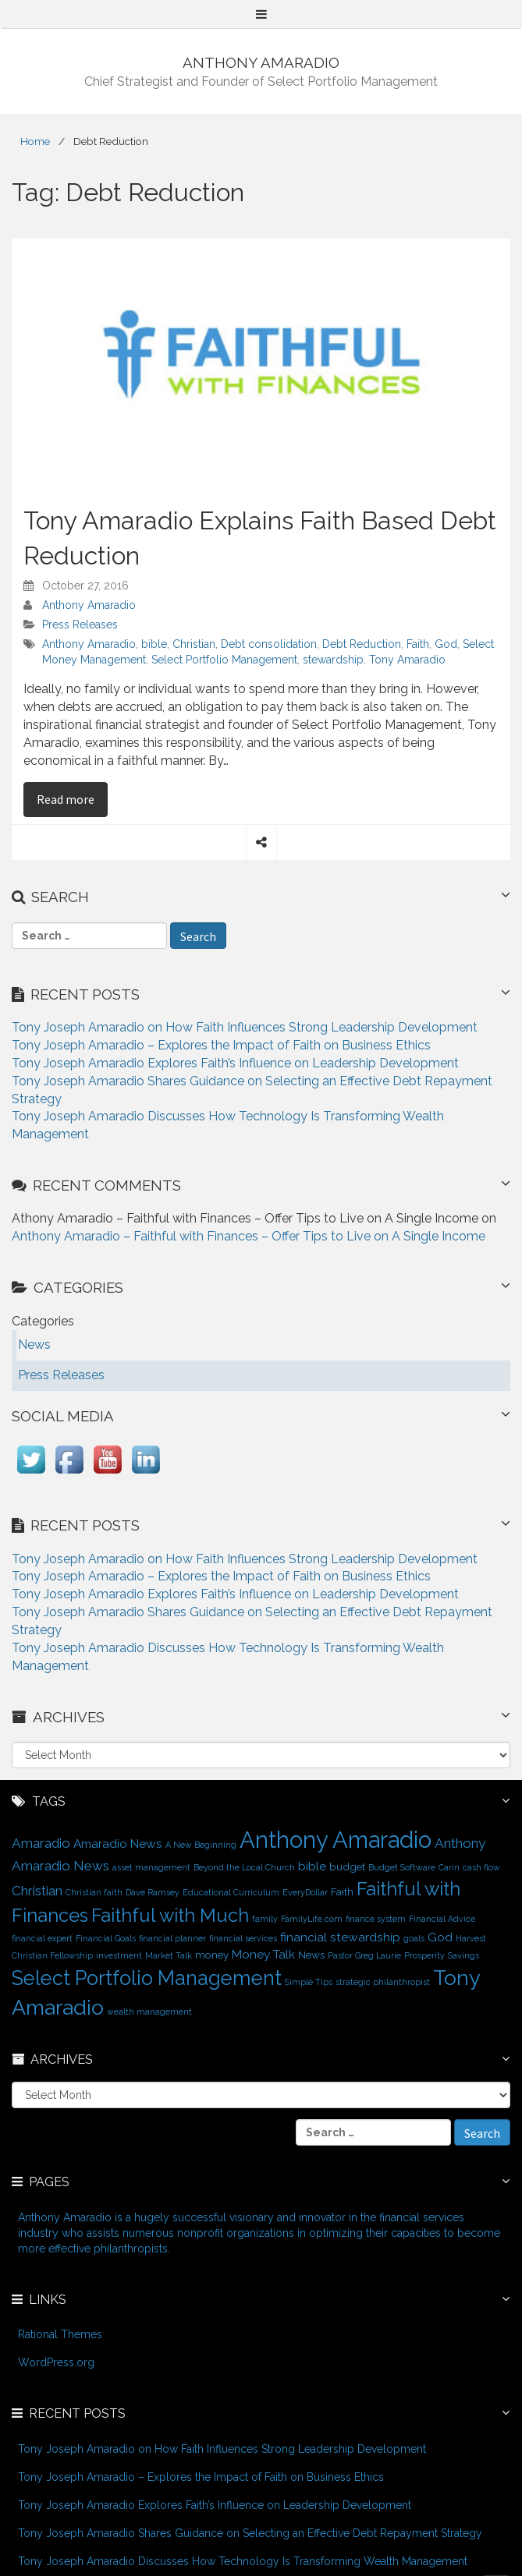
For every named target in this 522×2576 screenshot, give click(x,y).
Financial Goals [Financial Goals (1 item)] (106, 1938)
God (446, 644)
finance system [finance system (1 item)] (376, 1918)
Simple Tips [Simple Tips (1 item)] (308, 1982)
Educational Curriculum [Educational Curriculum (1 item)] (231, 1892)
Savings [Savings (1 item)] (463, 1955)
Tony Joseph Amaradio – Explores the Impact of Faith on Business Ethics (221, 1045)
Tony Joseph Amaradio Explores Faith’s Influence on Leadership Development (235, 1063)
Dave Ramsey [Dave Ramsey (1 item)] (152, 1892)
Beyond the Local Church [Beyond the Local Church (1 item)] (244, 1867)
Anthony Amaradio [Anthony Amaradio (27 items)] (335, 1839)
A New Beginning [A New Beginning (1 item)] (200, 1844)
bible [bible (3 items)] (312, 1866)
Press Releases (80, 624)
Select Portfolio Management (224, 659)
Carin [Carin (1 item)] (449, 1867)
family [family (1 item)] (265, 1918)
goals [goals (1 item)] (413, 1938)
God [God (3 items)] (440, 1937)
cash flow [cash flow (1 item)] (481, 1867)
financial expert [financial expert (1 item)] (42, 1938)
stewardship (333, 659)
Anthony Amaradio (89, 605)
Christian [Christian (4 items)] (37, 1890)
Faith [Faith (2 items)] (342, 1891)
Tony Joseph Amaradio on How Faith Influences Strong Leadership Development (245, 1027)
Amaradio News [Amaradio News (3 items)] (117, 1843)
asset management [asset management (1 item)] (151, 1867)
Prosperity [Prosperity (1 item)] (424, 1955)
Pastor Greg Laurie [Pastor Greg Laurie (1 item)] (364, 1955)
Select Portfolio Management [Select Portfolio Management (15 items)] (147, 1978)
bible (154, 644)
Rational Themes (60, 2334)
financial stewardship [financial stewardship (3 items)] (340, 1937)
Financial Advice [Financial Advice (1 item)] (442, 1918)
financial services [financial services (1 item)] (243, 1938)
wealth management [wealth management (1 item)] (149, 2011)
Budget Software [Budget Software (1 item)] (401, 1867)
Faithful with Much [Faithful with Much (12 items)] (170, 1916)
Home (35, 141)
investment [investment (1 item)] (119, 1955)
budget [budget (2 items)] (347, 1866)
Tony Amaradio (407, 659)
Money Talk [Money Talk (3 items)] (263, 1954)
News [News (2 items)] (311, 1954)
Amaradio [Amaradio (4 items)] (41, 1843)
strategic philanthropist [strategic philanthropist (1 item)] (383, 1982)
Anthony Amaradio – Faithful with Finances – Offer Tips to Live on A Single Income (248, 1236)
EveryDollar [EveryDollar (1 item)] (305, 1892)
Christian (193, 644)
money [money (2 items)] (212, 1954)
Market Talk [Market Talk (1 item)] (168, 1955)
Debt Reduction (361, 644)
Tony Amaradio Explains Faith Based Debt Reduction (259, 538)
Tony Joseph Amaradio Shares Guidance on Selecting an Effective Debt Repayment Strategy (250, 2533)
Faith (418, 644)
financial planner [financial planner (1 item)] (172, 1938)
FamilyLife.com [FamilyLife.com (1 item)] (312, 1918)
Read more (72, 798)
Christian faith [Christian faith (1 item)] (94, 1892)
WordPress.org (56, 2362)
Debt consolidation (269, 644)
